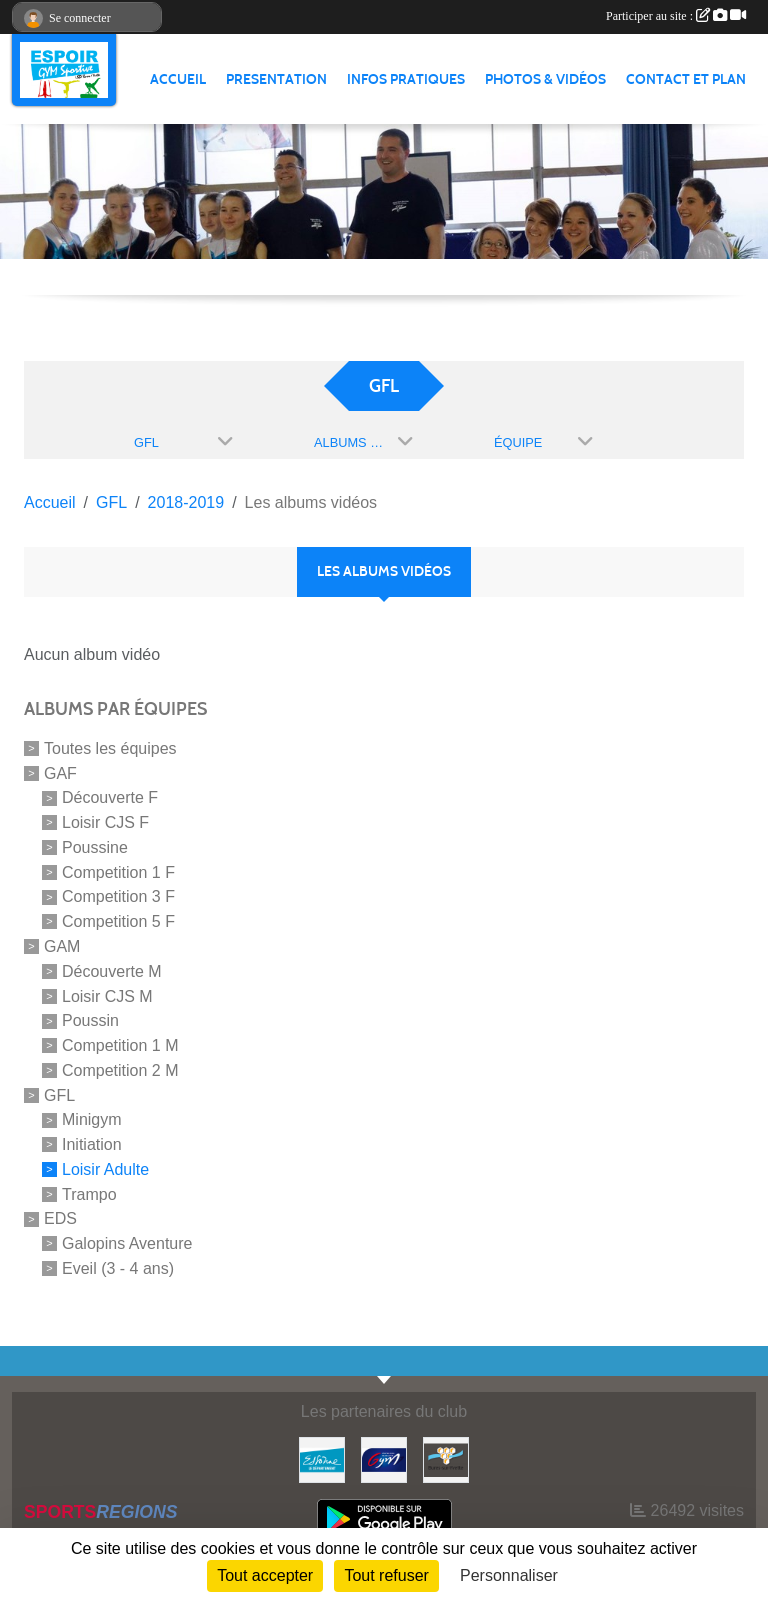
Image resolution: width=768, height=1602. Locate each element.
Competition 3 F (118, 896)
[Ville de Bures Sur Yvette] (446, 1458)
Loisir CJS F (105, 822)
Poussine (95, 847)
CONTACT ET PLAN (686, 79)
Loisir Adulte (105, 1169)
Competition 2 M (120, 1070)
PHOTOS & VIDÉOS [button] (545, 79)
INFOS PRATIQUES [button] (406, 79)
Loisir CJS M (107, 995)
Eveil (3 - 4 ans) (118, 1268)
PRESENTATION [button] (276, 79)
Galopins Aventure (127, 1243)
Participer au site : (676, 16)
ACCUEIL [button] (178, 79)
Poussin (90, 1020)
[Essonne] (322, 1458)
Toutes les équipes (110, 748)
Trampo (89, 1193)
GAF (60, 772)
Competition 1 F (118, 871)
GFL (59, 1094)
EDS (60, 1218)
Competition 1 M (120, 1045)
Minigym (92, 1119)
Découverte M (112, 971)
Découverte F (110, 797)
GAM (62, 946)
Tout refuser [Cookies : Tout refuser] (386, 1575)
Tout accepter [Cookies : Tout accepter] (265, 1575)
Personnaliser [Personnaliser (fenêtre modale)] (509, 1575)
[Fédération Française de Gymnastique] (384, 1458)
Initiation (92, 1144)
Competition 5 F (118, 921)
